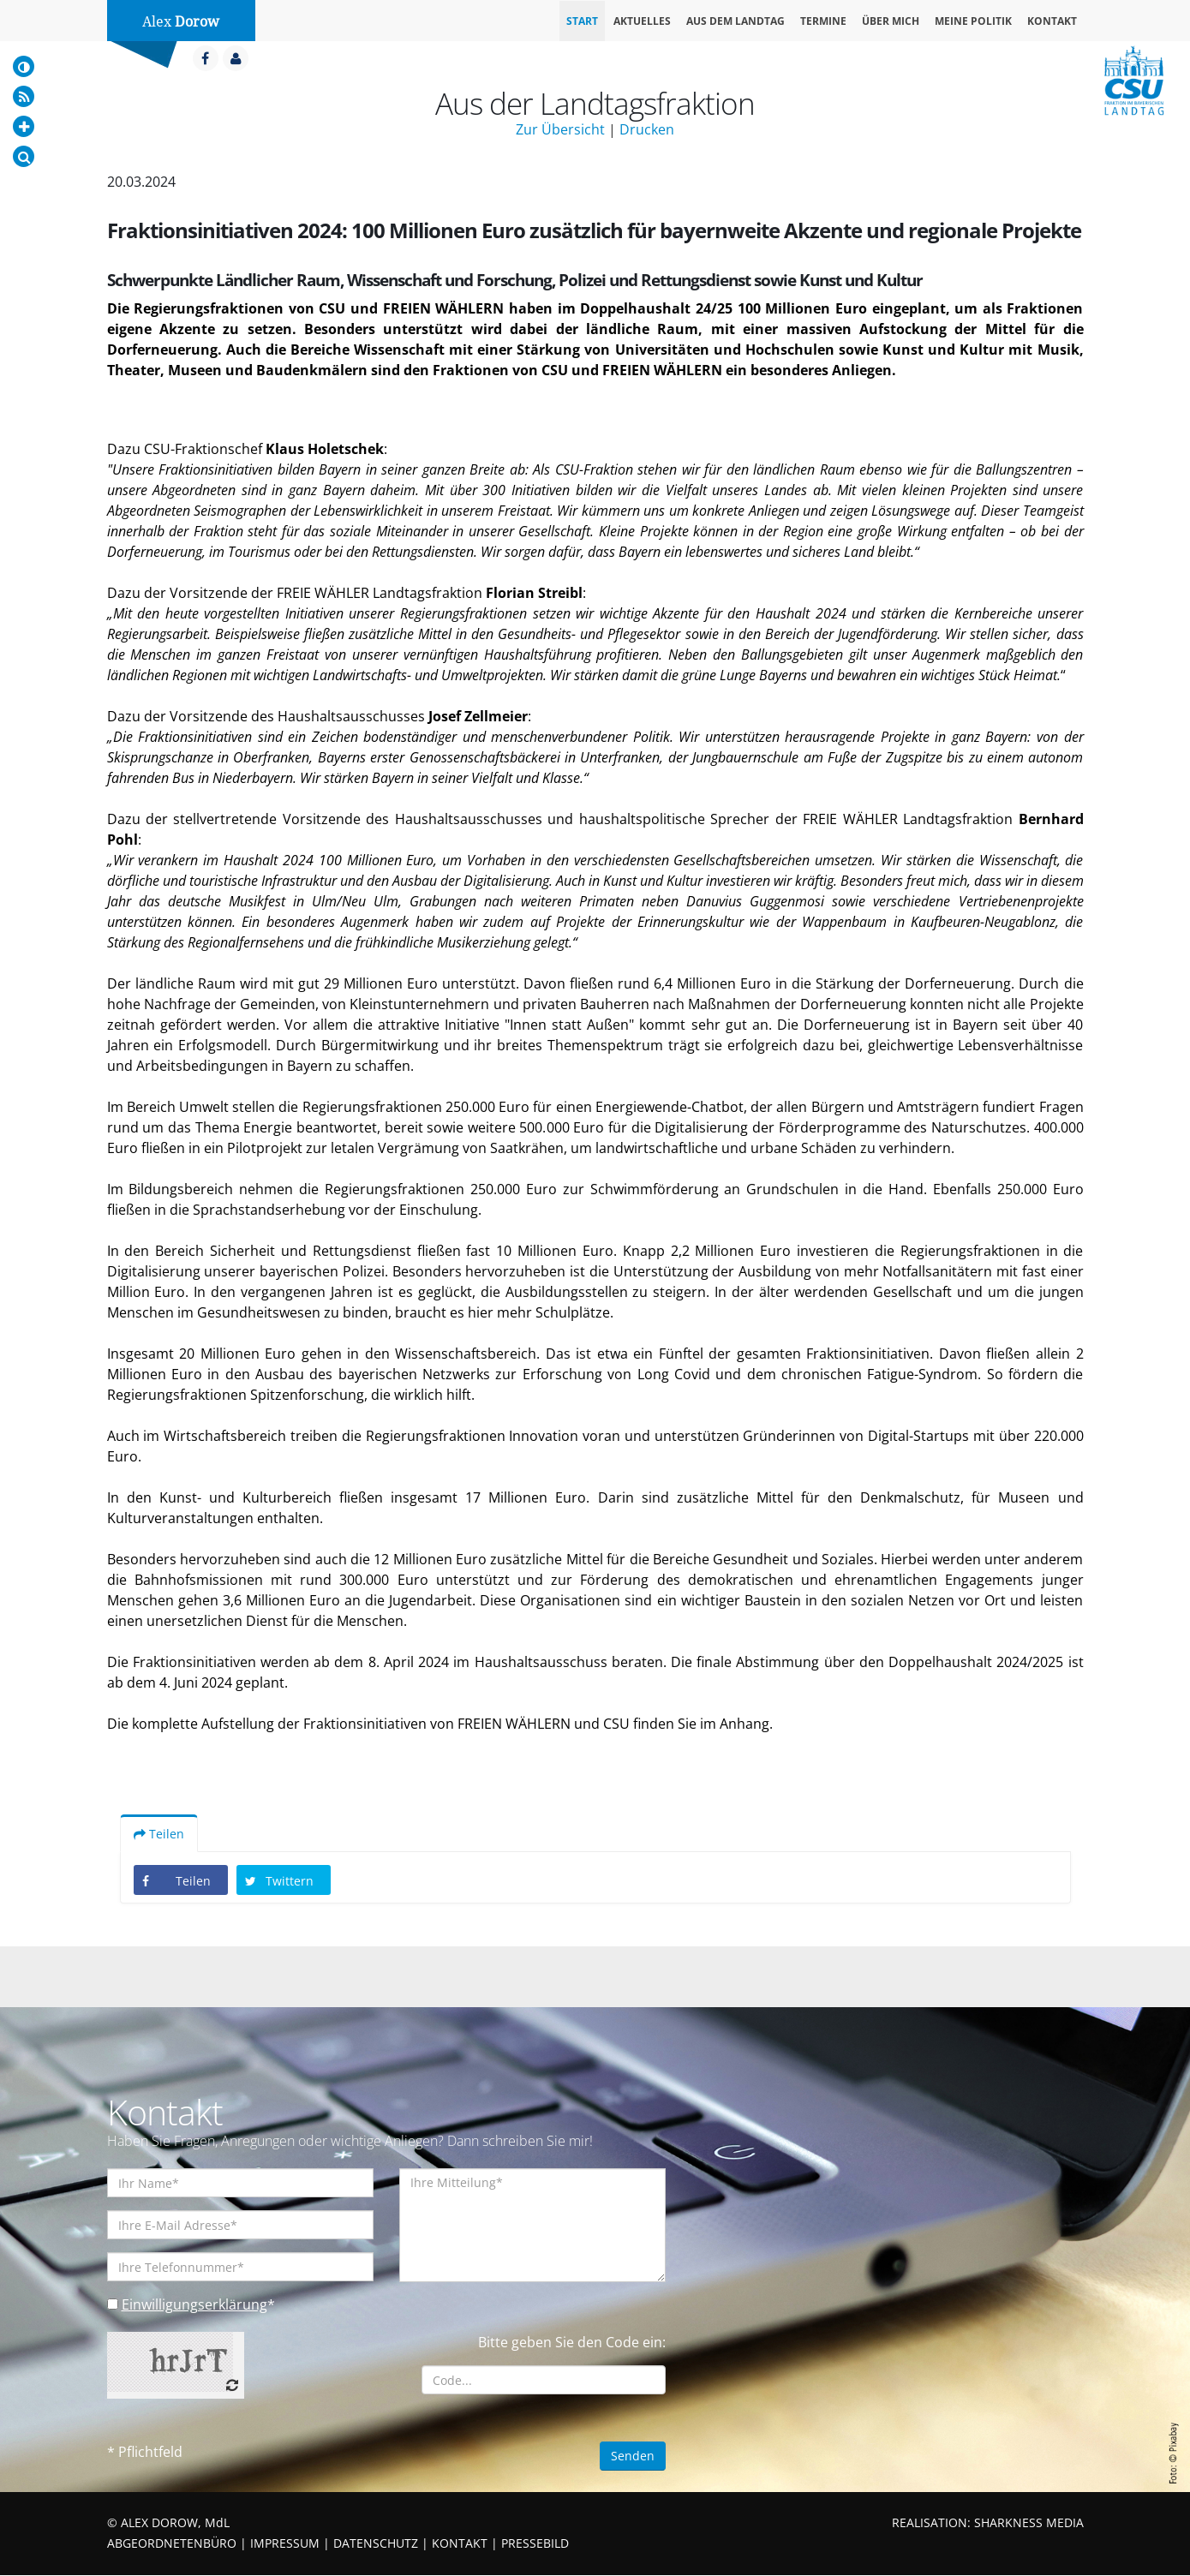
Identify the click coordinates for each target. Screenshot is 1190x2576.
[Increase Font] (23, 126)
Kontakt (1052, 21)
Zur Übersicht (560, 129)
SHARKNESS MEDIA (1029, 2523)
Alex (180, 22)
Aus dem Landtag (735, 21)
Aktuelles (642, 21)
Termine (823, 21)
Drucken (646, 129)
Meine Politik (973, 21)
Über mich (890, 21)
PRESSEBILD (535, 2544)
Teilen (159, 1834)
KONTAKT (459, 2544)
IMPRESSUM (285, 2544)
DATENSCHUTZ (375, 2544)
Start (582, 21)
